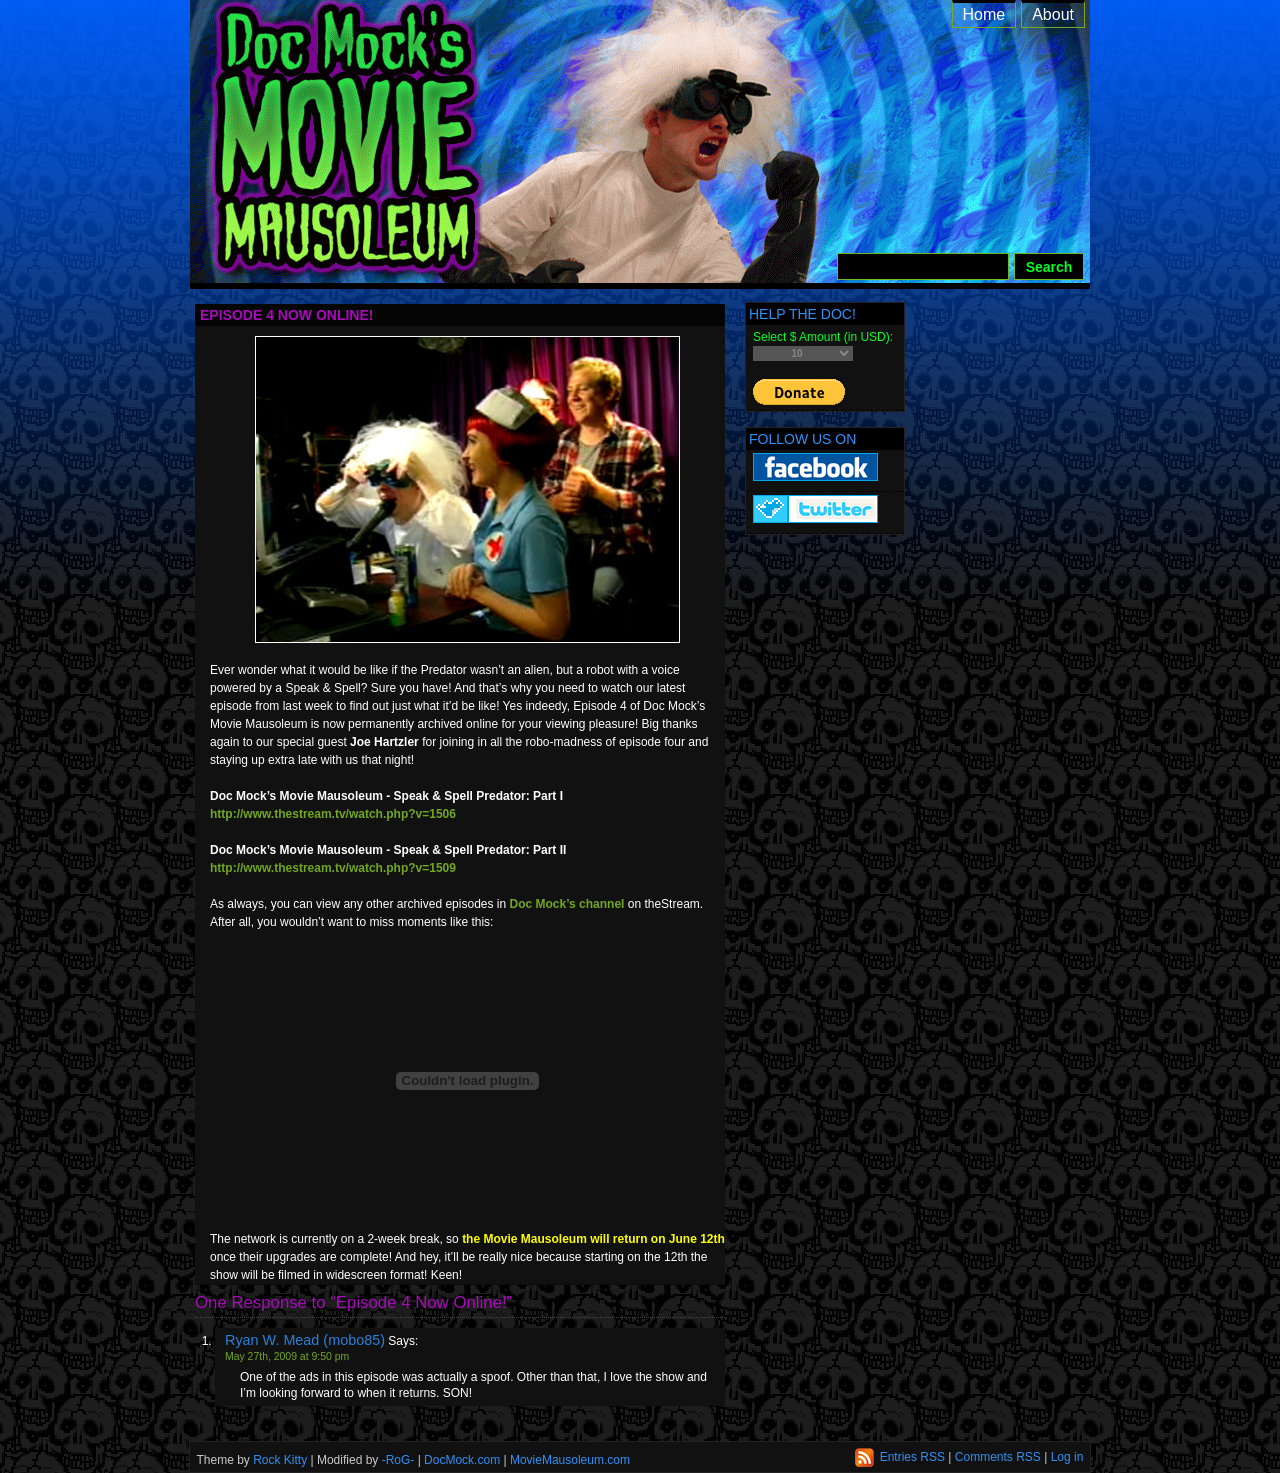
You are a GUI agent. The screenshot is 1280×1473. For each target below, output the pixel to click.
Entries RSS (912, 1457)
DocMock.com (462, 1460)
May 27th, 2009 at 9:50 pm (287, 1356)
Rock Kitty (280, 1460)
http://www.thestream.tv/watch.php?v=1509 (333, 868)
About (1053, 14)
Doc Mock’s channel (567, 904)
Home (984, 14)
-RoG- (398, 1460)
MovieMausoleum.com (570, 1460)
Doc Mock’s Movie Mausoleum (662, 160)
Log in (1067, 1457)
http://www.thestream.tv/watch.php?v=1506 (333, 814)
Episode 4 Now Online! (286, 315)
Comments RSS (998, 1457)
